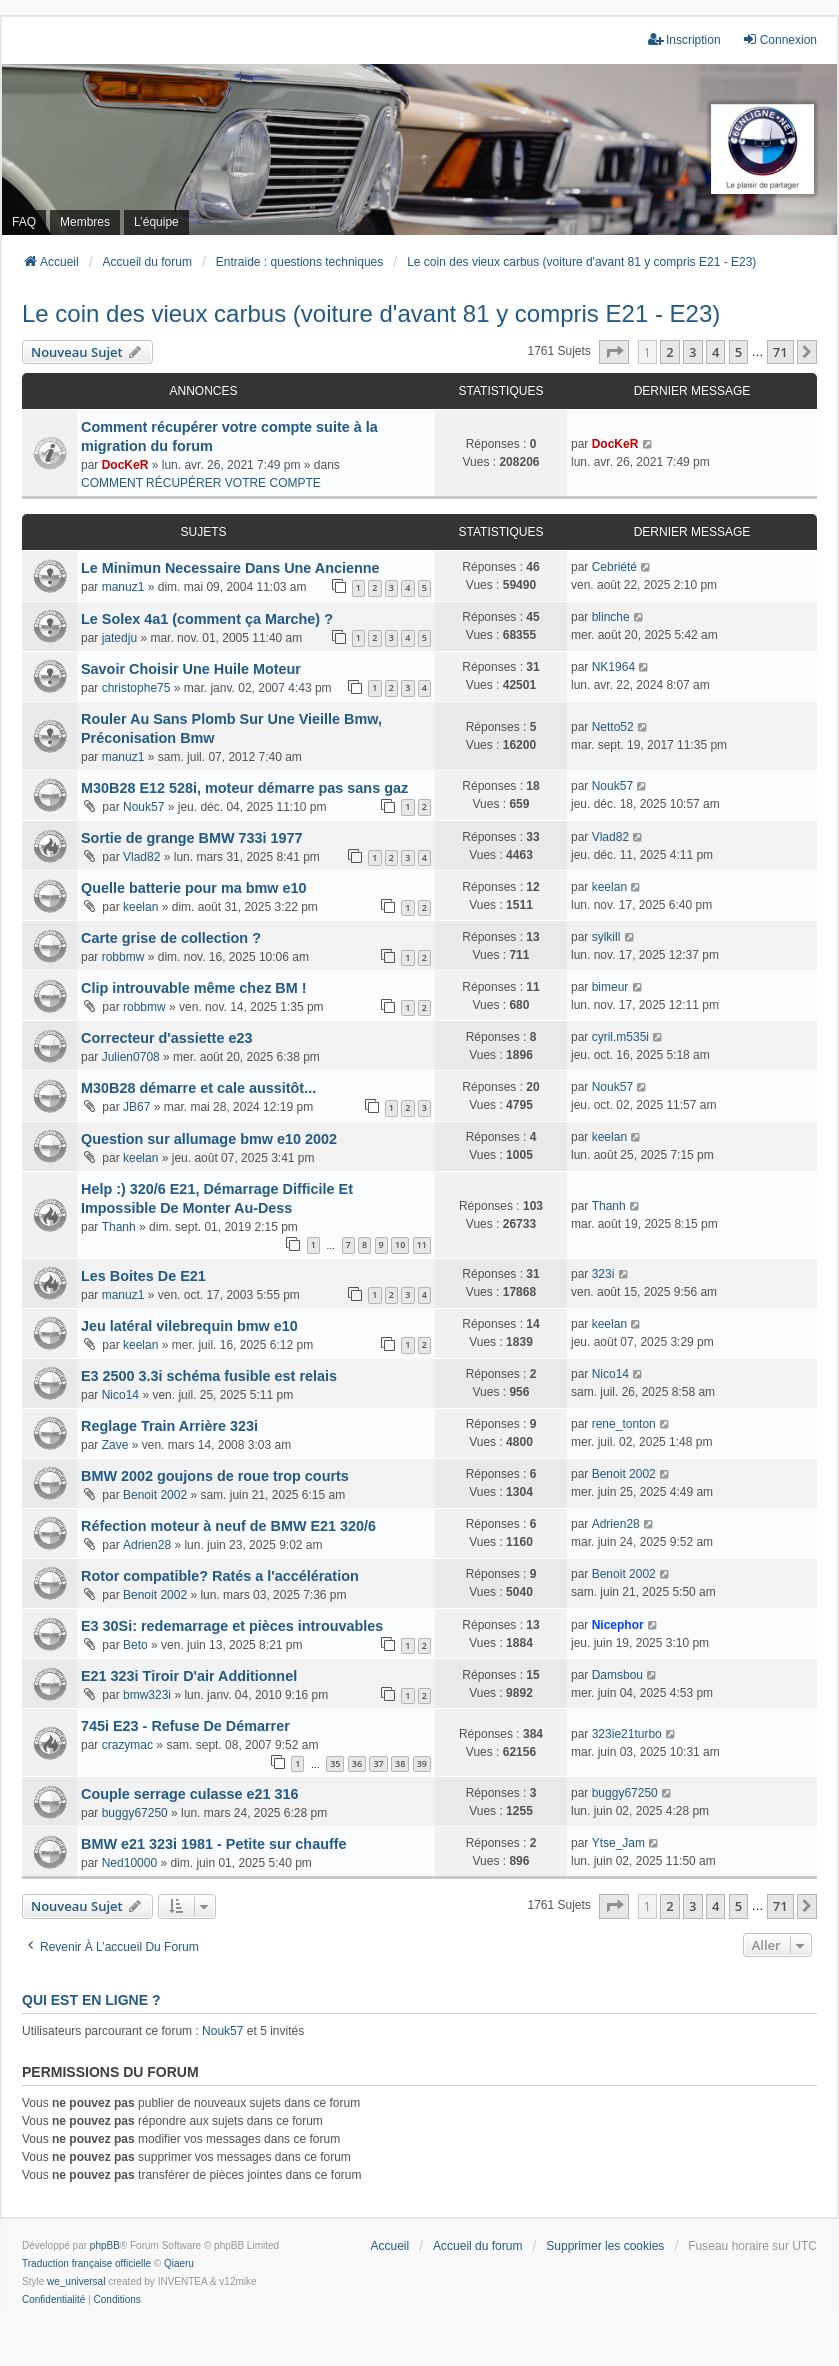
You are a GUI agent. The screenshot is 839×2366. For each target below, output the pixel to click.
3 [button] (692, 352)
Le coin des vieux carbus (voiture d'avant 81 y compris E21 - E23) (371, 313)
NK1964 (613, 667)
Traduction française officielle (86, 2263)
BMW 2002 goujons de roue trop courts (215, 1476)
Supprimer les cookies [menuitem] (605, 2246)
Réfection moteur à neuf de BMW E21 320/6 (228, 1526)
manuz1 (123, 587)
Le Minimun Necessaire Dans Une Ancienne (230, 568)
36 (357, 1763)
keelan (140, 907)
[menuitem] (53, 2300)
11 (422, 1244)
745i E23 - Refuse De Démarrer (185, 1726)
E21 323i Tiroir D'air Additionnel (189, 1676)
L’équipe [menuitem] (156, 222)
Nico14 (120, 1395)
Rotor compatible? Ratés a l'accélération (220, 1576)
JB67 (136, 1107)
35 (335, 1763)
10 (400, 1244)
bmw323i (147, 1695)
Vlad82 (141, 857)
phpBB (105, 2245)
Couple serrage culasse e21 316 (190, 1794)
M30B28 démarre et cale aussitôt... (198, 1088)
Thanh (119, 1227)
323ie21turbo (627, 1734)
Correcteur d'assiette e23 (166, 1038)
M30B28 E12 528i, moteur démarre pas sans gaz (244, 788)
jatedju (119, 638)
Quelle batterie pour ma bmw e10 (194, 888)
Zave (115, 1445)
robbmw (123, 957)
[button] (614, 352)
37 (378, 1763)
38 (400, 1763)
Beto (135, 1645)
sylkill (606, 937)
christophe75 (136, 688)
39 (422, 1763)
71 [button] (780, 352)
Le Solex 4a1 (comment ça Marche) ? (207, 619)
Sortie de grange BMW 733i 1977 (192, 838)
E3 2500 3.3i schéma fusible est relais (209, 1376)
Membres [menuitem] (85, 222)
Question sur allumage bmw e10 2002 (209, 1139)
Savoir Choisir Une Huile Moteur (191, 669)
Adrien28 (147, 1545)
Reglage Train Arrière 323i (169, 1426)
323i (603, 1274)
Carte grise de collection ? (171, 938)
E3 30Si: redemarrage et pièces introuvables (232, 1626)
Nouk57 (143, 807)
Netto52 (613, 727)
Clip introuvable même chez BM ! (194, 988)
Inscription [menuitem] (684, 39)
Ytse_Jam (618, 1843)
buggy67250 (135, 1813)
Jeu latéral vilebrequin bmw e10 (189, 1326)
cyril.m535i (620, 1037)
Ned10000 (129, 1863)
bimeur (610, 987)
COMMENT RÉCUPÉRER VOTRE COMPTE (201, 483)
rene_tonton (624, 1424)
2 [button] (669, 352)
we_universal (76, 2281)
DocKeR (125, 465)
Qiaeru (179, 2263)
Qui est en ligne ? (91, 2000)
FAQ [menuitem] (24, 222)
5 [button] (738, 352)
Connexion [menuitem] (779, 39)
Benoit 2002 (155, 1495)
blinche (611, 617)
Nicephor (618, 1625)
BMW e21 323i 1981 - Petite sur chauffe (214, 1844)
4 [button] (715, 352)
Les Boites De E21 (143, 1276)
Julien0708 (131, 1057)
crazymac (127, 1745)
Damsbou (617, 1675)
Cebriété (614, 567)
